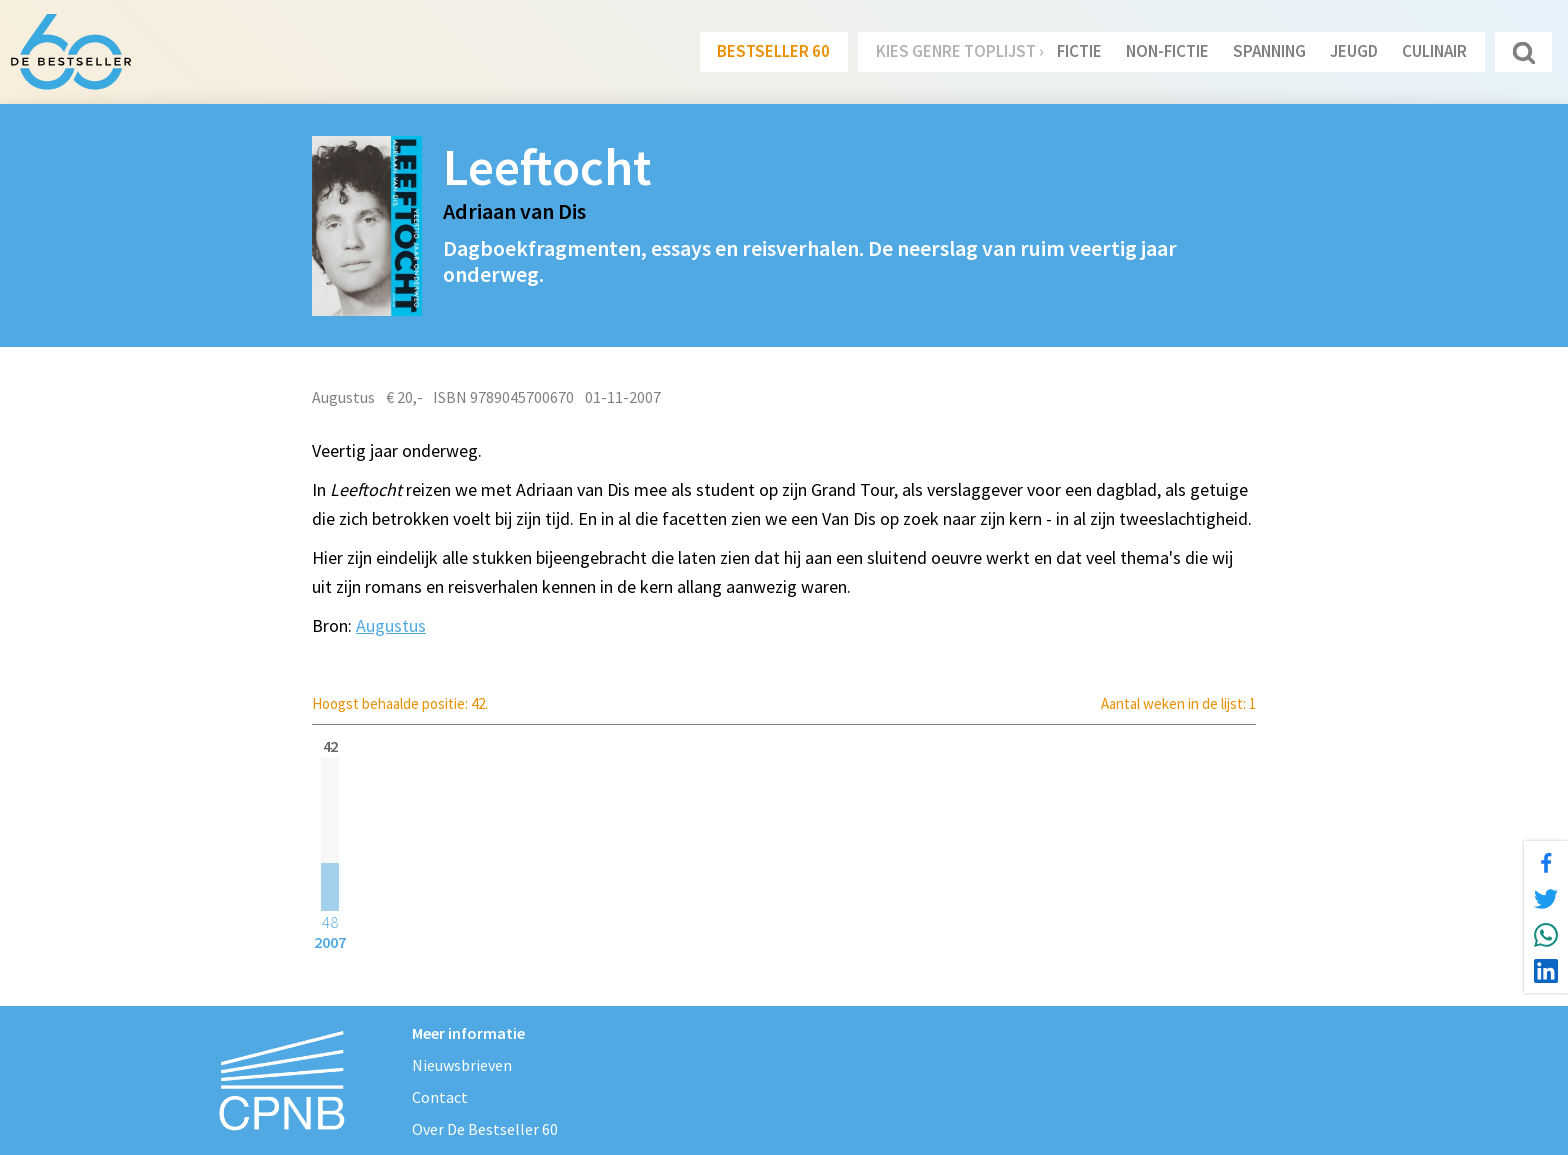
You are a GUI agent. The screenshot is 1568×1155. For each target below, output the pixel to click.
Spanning (1269, 51)
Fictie (1079, 51)
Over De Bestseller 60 (485, 1129)
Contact (440, 1097)
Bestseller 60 (773, 51)
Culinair (1434, 51)
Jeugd (1354, 51)
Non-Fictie (1167, 51)
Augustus (391, 625)
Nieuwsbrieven (462, 1065)
